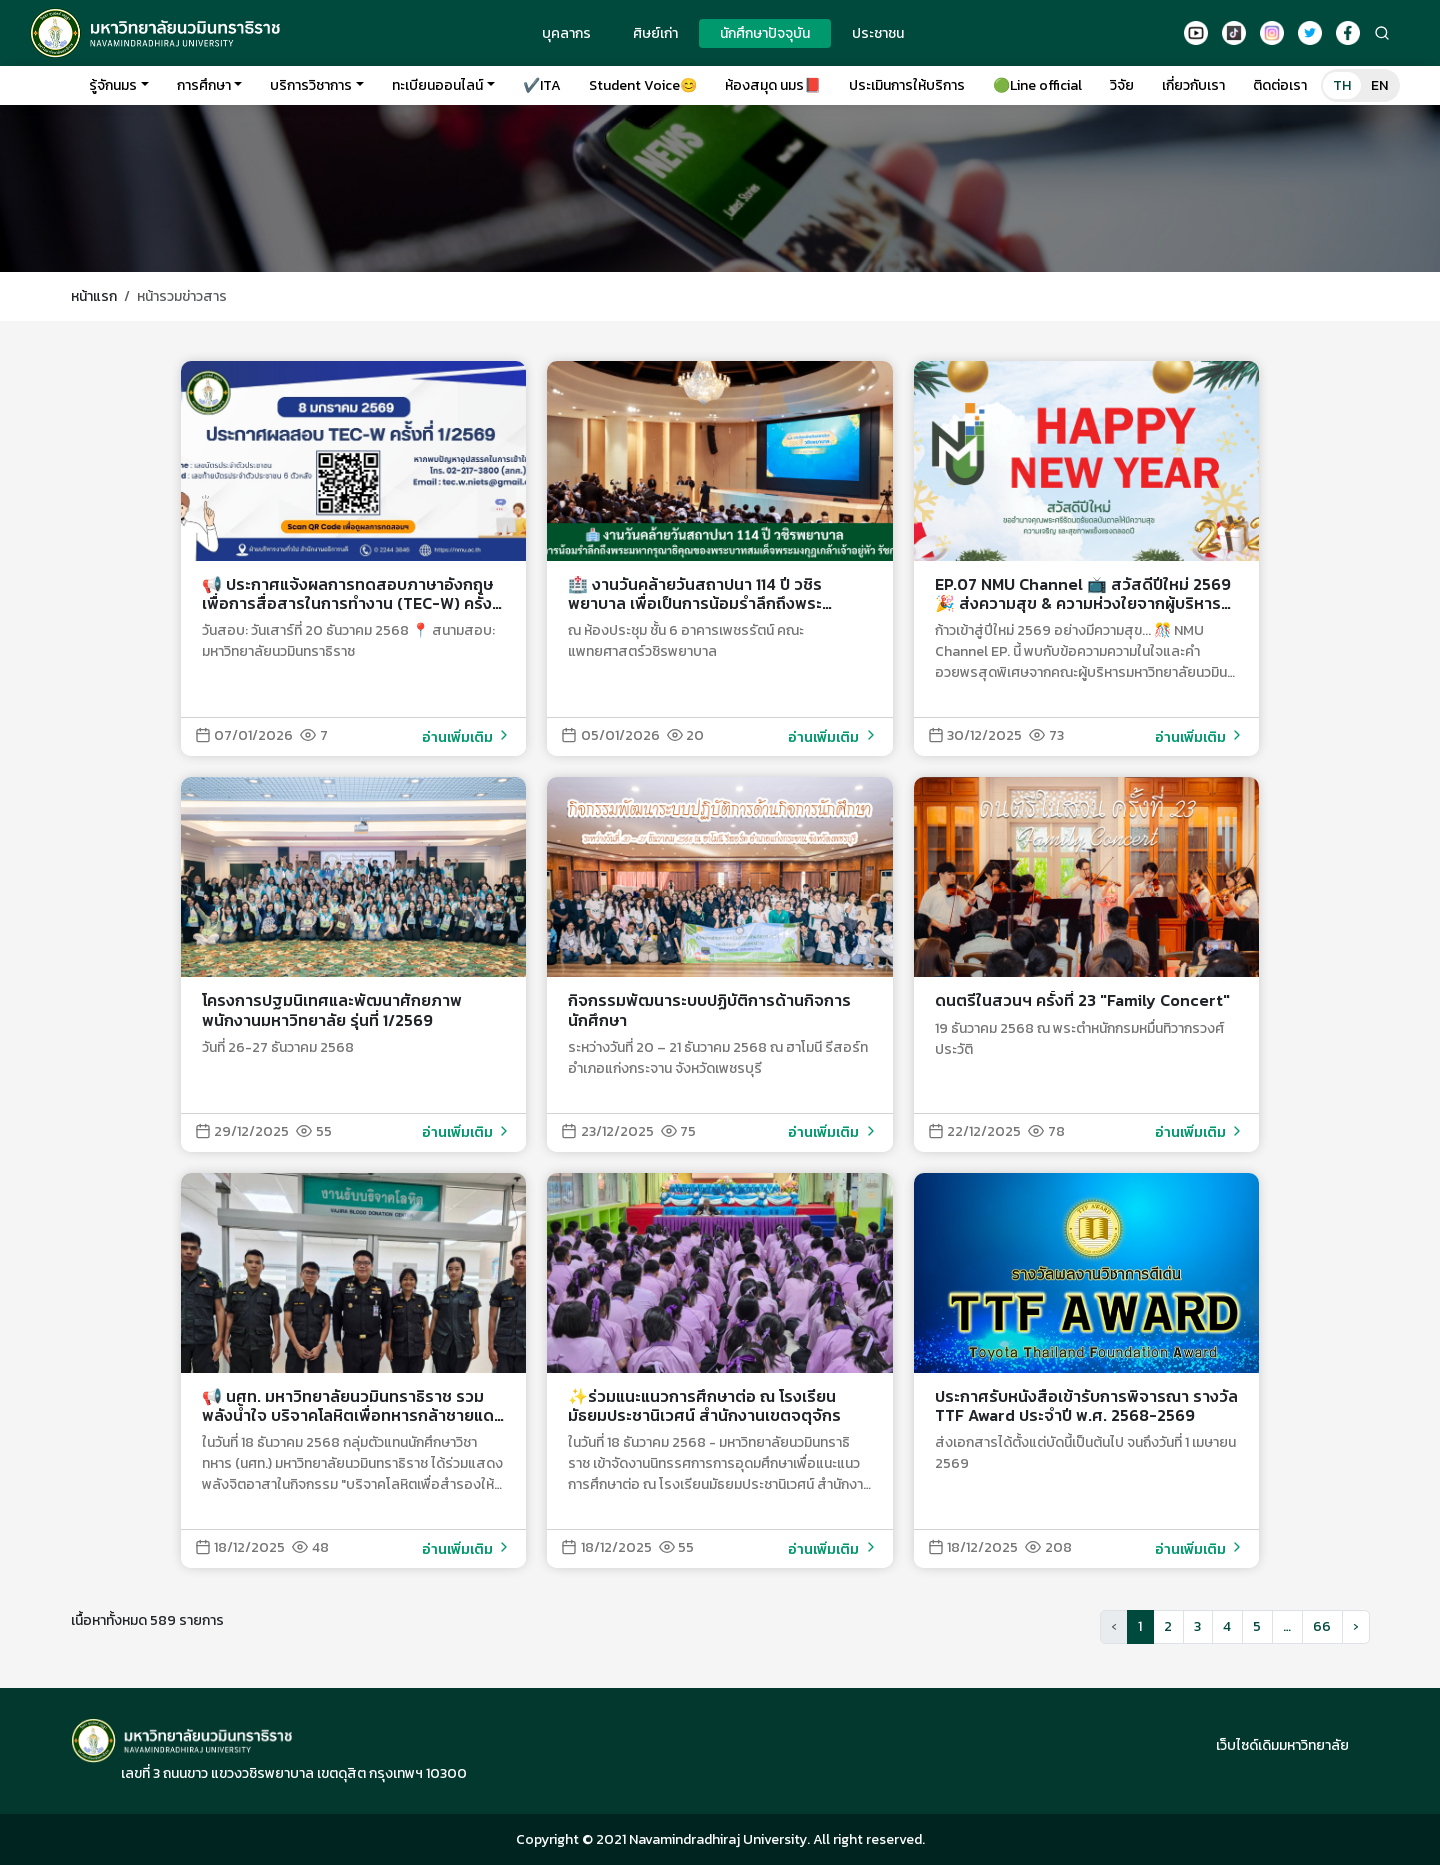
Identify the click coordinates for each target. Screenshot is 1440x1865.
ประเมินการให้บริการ (907, 85)
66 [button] (1322, 1626)
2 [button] (1168, 1626)
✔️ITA (542, 85)
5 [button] (1257, 1626)
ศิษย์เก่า (655, 33)
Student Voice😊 (643, 85)
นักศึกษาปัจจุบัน (765, 33)
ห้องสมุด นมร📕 (773, 85)
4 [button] (1227, 1626)
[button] (1356, 1627)
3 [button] (1197, 1626)
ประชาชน (878, 33)
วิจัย (1122, 85)
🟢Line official (1037, 85)
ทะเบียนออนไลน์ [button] (437, 85)
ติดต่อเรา (1280, 85)
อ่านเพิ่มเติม (467, 737)
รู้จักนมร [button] (113, 85)
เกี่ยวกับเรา (1193, 85)
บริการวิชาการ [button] (311, 85)
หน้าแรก (94, 296)
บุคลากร (566, 33)
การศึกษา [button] (204, 85)
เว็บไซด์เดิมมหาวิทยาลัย (1282, 1745)
